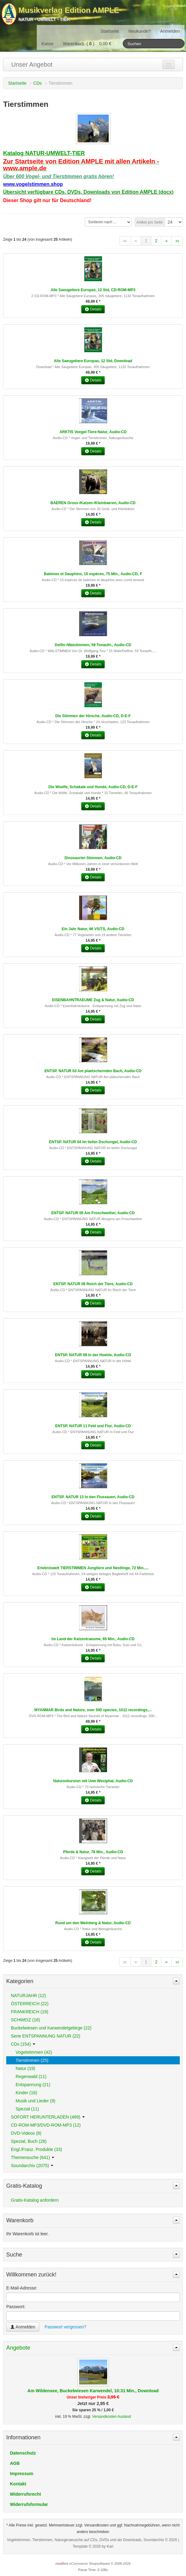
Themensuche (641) (32, 2157)
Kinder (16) (26, 2092)
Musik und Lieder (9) (35, 2100)
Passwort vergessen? (65, 2326)
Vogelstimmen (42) (34, 2052)
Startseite (110, 31)
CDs (37, 83)
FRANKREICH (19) (29, 2011)
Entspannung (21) (33, 2084)
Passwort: (15, 2306)
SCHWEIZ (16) (25, 2019)
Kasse (47, 43)
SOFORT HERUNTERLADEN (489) (48, 2116)
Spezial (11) (27, 2108)
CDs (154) (23, 2044)
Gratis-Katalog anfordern (35, 2200)
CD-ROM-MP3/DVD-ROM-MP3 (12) (46, 2125)
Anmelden (170, 31)
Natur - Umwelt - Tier (44, 19)
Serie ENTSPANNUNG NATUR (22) (45, 2036)
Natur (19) (25, 2068)
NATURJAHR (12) (28, 1995)
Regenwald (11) (31, 2076)
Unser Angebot (31, 64)
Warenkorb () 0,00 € (90, 43)
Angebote (18, 2348)
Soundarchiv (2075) (32, 2165)
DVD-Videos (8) (26, 2133)
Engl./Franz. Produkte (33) (36, 2149)
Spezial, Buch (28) (28, 2141)
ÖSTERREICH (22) (30, 2003)
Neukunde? (139, 31)
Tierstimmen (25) (32, 2060)
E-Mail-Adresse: (21, 2287)
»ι (177, 240)
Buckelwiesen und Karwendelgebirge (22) (51, 2027)
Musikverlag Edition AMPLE (68, 10)
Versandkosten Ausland (111, 2416)
